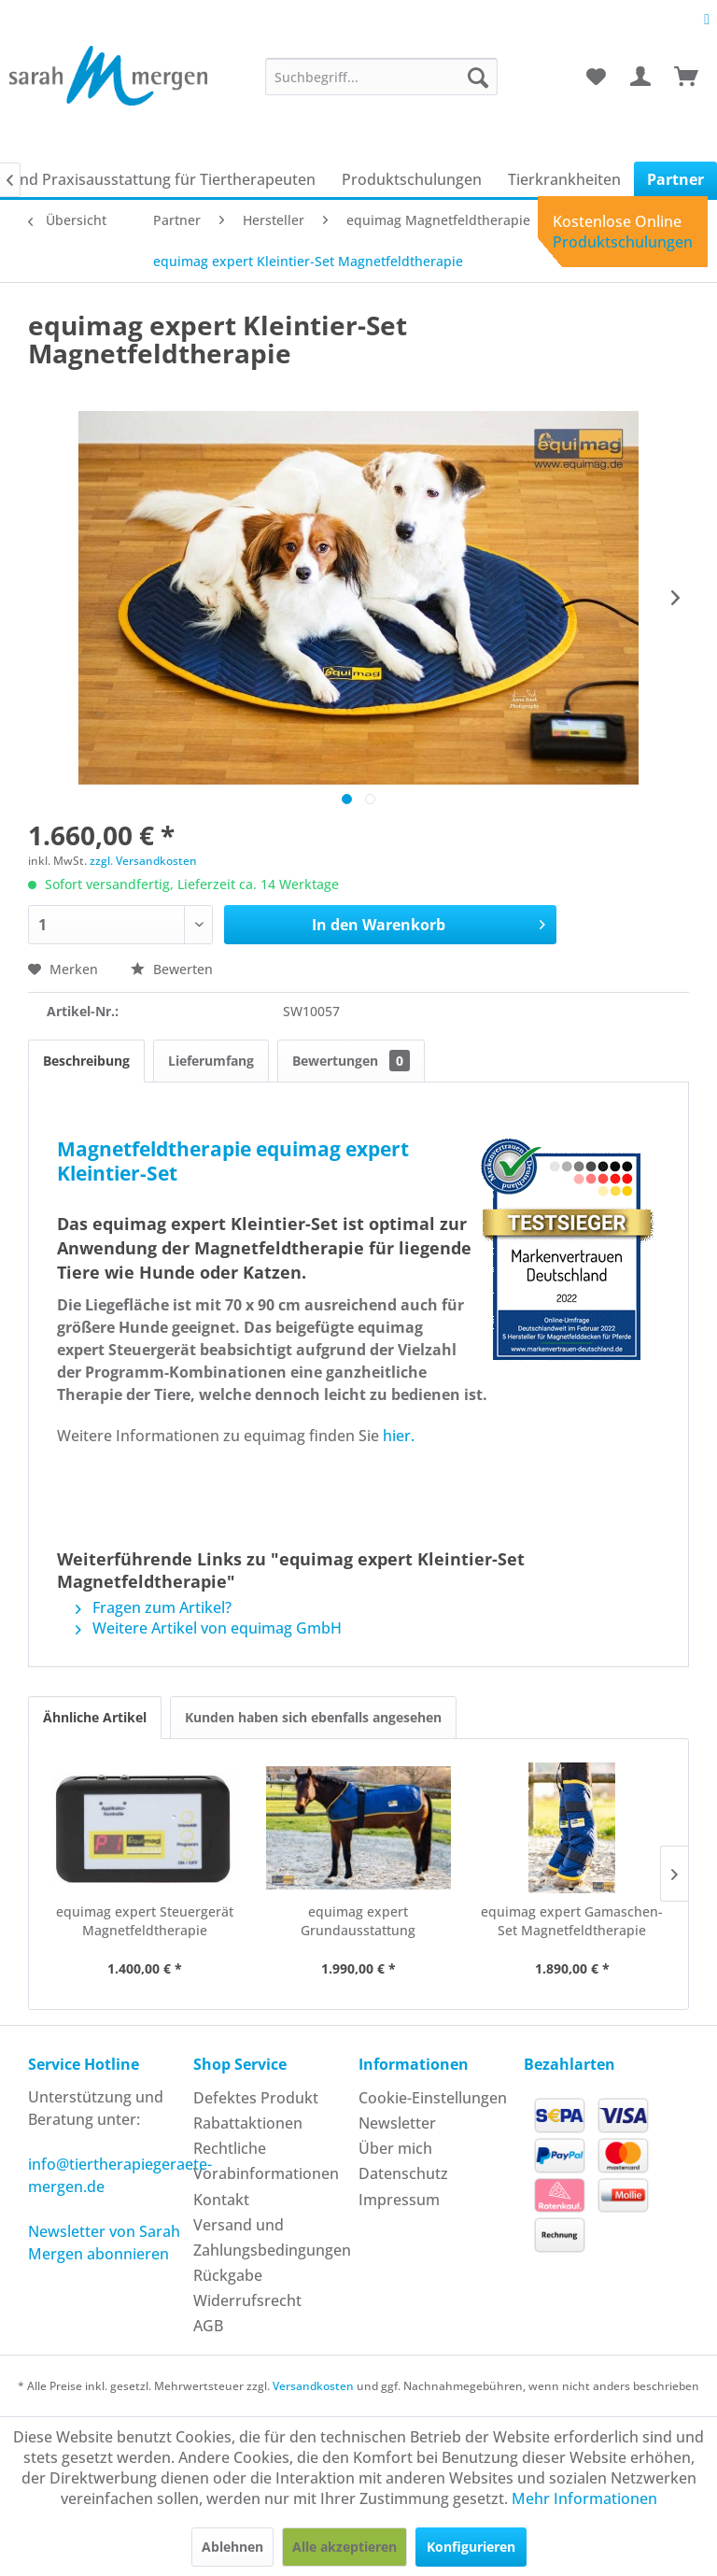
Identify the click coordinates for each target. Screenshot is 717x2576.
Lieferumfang (211, 1060)
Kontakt (221, 2199)
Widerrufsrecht (247, 2300)
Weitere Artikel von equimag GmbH (209, 1628)
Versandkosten (313, 2386)
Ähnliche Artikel (95, 1717)
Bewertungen (351, 1060)
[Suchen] (478, 76)
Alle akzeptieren (344, 2546)
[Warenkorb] (687, 76)
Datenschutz (403, 2173)
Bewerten (172, 969)
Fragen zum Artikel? (154, 1607)
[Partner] (675, 179)
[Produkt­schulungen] (412, 179)
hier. (397, 1435)
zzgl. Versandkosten (143, 861)
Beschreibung (86, 1060)
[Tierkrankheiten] (564, 179)
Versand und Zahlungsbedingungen (271, 2237)
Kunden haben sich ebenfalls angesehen (313, 1717)
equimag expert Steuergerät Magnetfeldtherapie (144, 1921)
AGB (208, 2325)
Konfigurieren (471, 2546)
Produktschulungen (623, 242)
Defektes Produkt (255, 2098)
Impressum (399, 2199)
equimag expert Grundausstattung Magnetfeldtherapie (358, 1921)
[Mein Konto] (641, 76)
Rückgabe (227, 2275)
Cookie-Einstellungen (432, 2098)
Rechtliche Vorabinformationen (266, 2161)
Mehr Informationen (584, 2498)
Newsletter (397, 2123)
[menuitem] (382, 76)
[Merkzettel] (595, 76)
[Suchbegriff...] (382, 76)
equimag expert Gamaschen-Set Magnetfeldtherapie (572, 1921)
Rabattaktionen (247, 2123)
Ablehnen (232, 2546)
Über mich (395, 2148)
